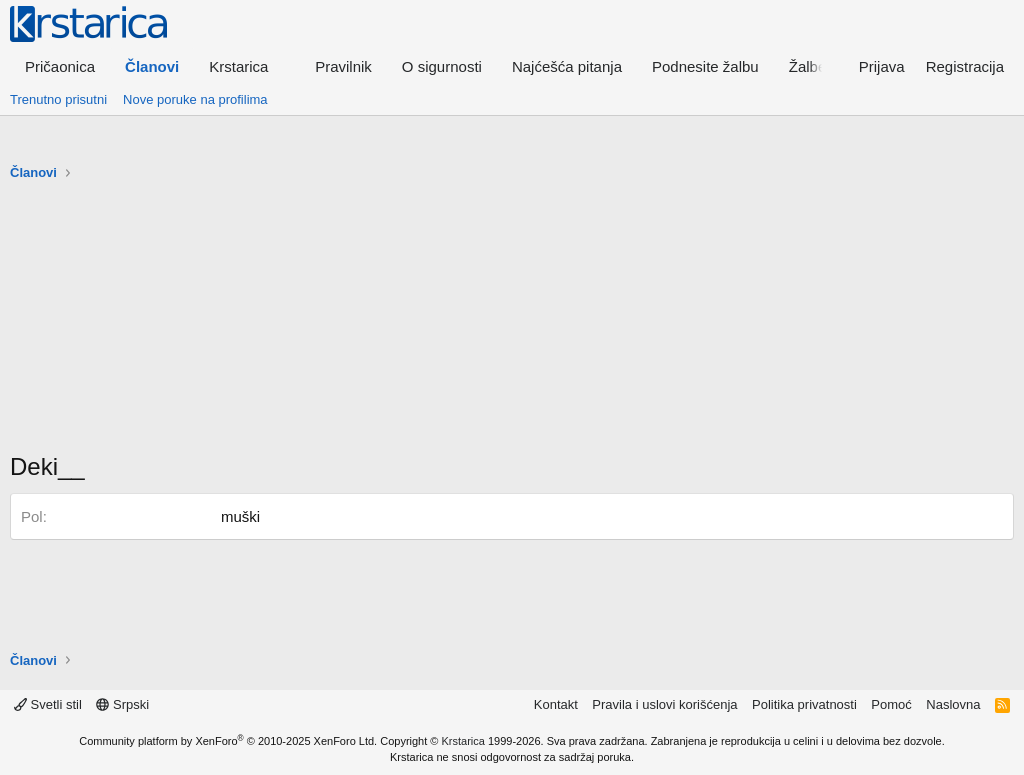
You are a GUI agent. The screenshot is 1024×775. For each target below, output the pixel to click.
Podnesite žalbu (705, 66)
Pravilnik (343, 66)
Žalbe (808, 66)
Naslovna (953, 704)
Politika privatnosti (804, 704)
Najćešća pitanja (567, 66)
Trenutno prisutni (58, 99)
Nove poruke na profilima (195, 99)
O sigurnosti (442, 66)
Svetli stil (48, 704)
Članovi (152, 66)
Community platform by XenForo (228, 741)
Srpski (122, 704)
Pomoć (891, 704)
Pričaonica (60, 66)
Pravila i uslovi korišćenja (664, 704)
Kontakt (556, 704)
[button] (247, 66)
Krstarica (463, 741)
